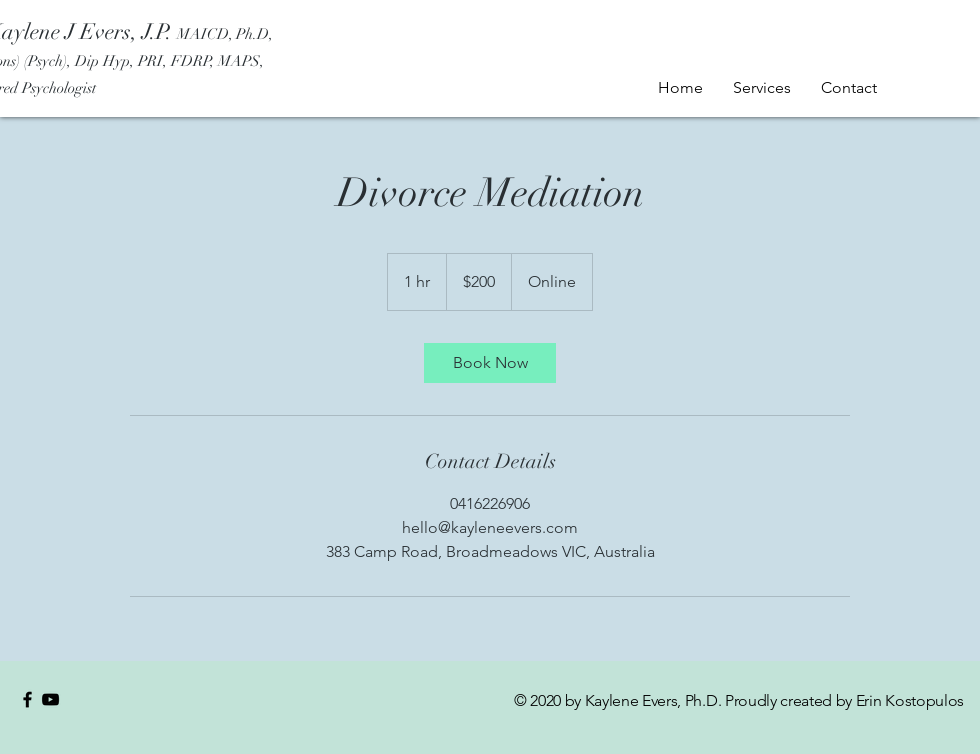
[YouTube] (50, 699)
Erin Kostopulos (910, 700)
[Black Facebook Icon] (27, 699)
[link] (490, 363)
